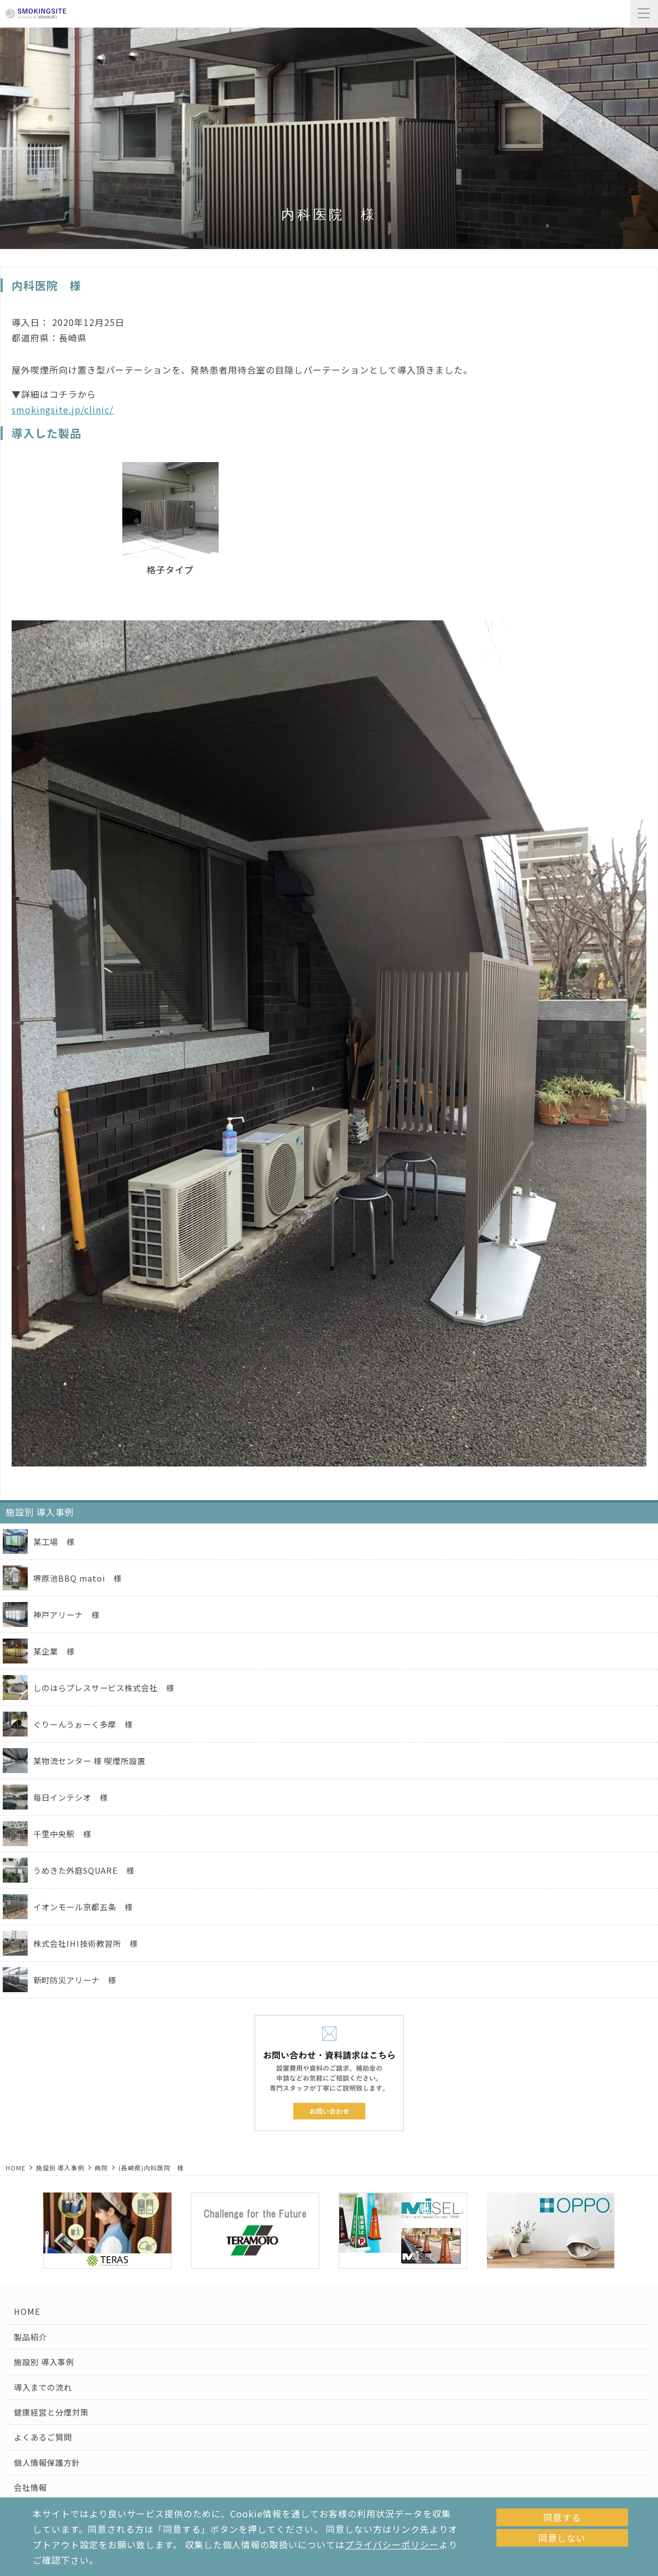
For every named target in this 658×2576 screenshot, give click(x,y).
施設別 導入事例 (60, 2167)
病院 (101, 2167)
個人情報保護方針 (47, 2462)
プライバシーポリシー (392, 2544)
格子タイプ (170, 569)
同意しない (562, 2537)
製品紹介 (30, 2336)
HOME (15, 2167)
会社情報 (30, 2487)
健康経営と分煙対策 (51, 2412)
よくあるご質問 (43, 2437)
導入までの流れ (43, 2387)
